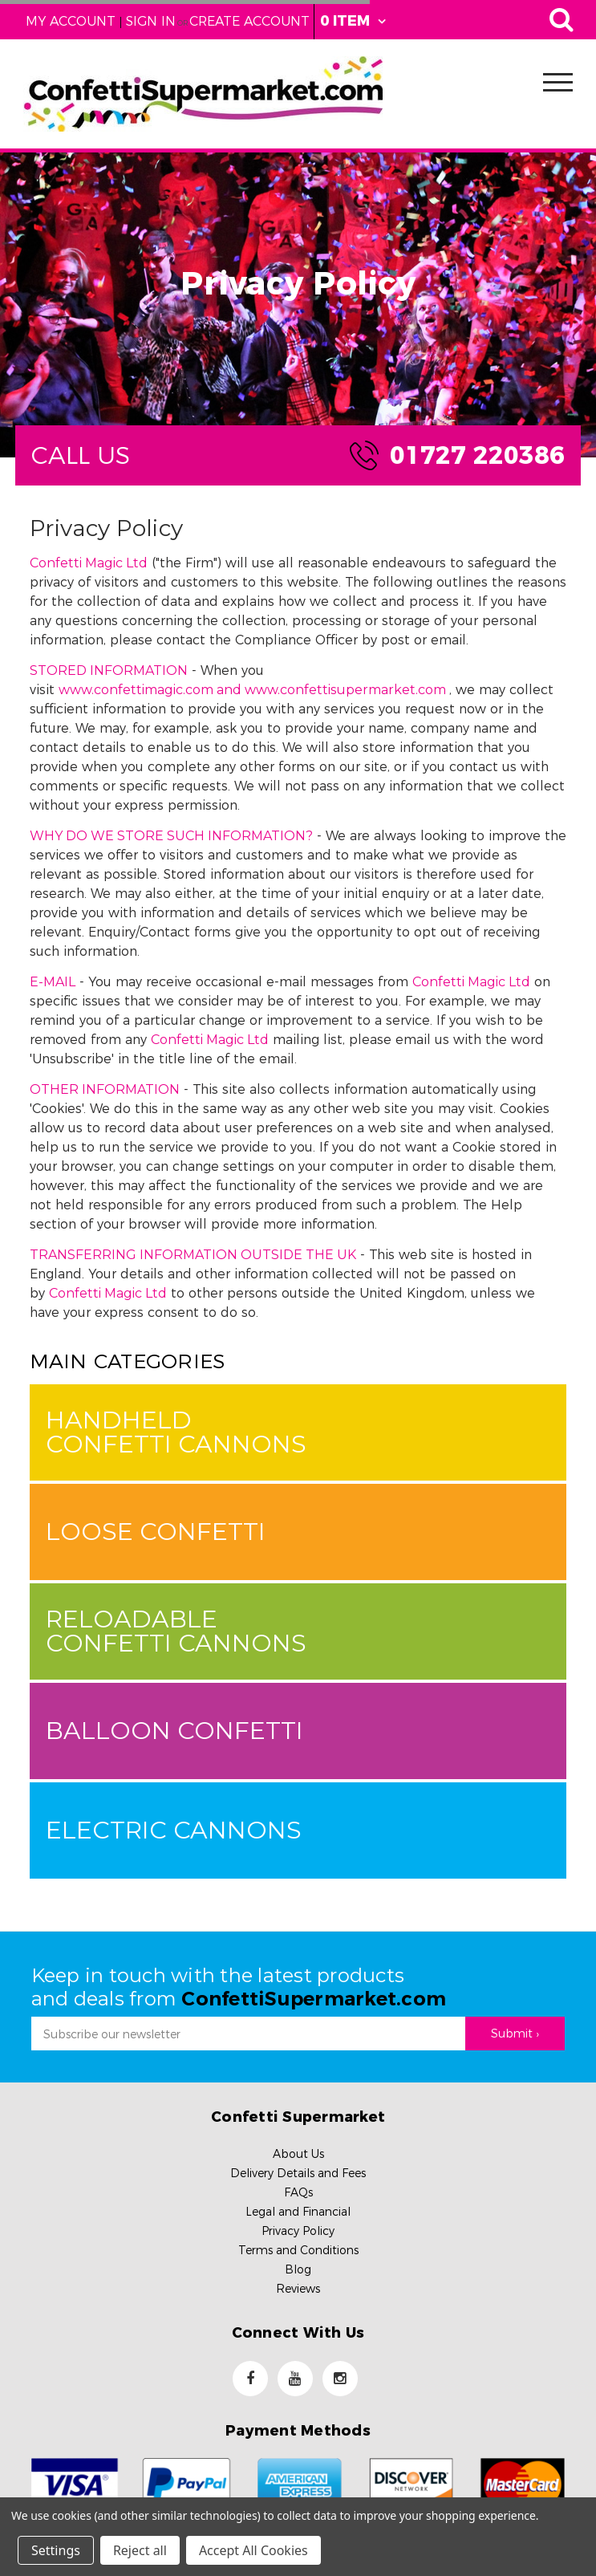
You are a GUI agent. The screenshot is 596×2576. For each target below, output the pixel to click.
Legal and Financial (298, 2211)
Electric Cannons (174, 1830)
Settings (55, 2550)
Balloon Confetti (174, 1730)
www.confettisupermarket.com (345, 689)
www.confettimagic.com (136, 689)
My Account (71, 21)
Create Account (249, 21)
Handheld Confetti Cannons (176, 1432)
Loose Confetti (156, 1531)
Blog (298, 2269)
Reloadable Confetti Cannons (176, 1631)
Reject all (140, 2550)
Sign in (151, 21)
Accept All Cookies (253, 2550)
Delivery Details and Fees (298, 2173)
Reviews (298, 2288)
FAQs (298, 2192)
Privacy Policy (298, 2231)
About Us (298, 2154)
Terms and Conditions (298, 2250)
